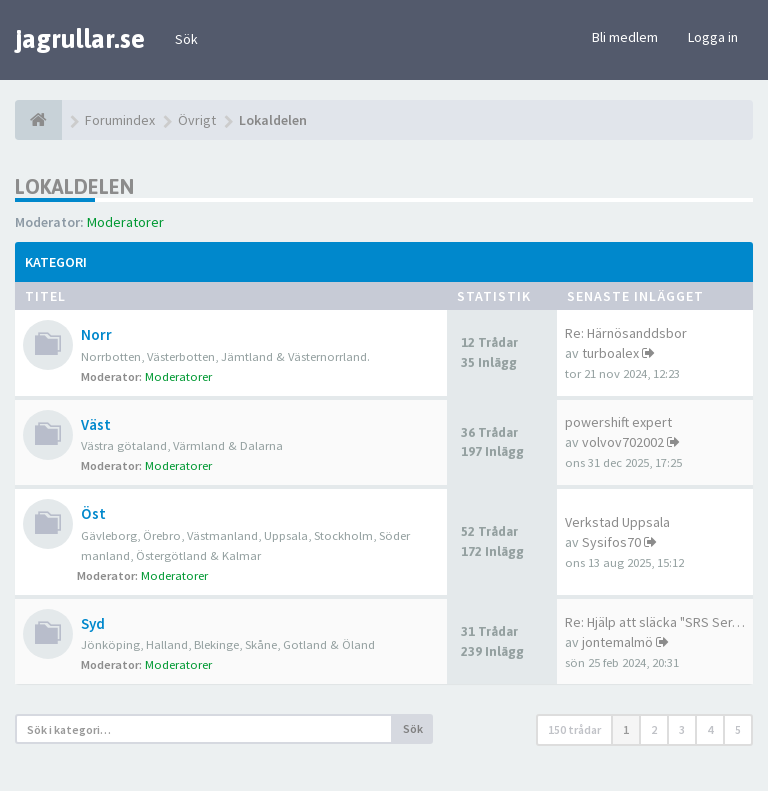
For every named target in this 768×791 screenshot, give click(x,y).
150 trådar (574, 729)
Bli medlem (625, 37)
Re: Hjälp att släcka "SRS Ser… (655, 622)
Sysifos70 (611, 542)
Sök (186, 39)
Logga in (713, 37)
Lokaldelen (74, 186)
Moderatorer (125, 222)
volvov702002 (623, 442)
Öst (93, 513)
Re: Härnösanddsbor (626, 333)
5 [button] (738, 729)
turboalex (610, 353)
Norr (96, 334)
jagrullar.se (80, 39)
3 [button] (682, 729)
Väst (96, 424)
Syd (93, 623)
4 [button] (710, 729)
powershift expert (618, 422)
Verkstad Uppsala (617, 522)
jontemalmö (617, 642)
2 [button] (654, 729)
